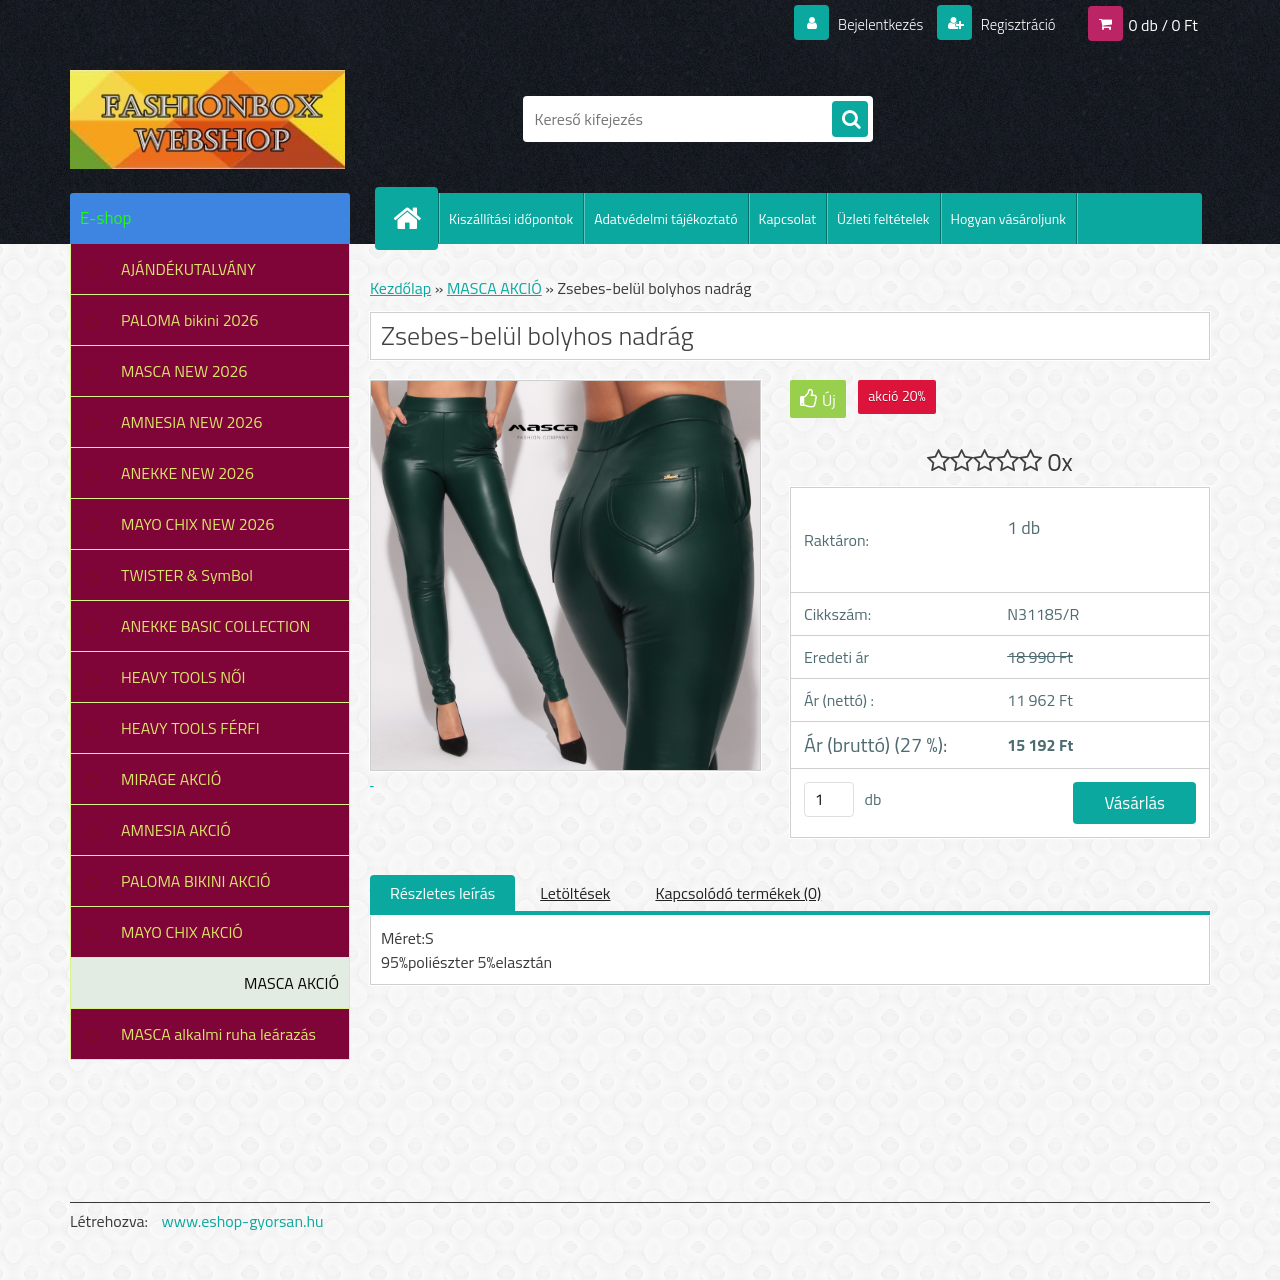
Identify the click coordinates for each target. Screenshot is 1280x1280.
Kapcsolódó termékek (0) (738, 893)
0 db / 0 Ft (1163, 24)
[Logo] (207, 119)
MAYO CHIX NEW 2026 (198, 524)
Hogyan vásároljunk (1008, 218)
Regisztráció (1012, 24)
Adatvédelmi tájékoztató (665, 218)
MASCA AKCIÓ (291, 983)
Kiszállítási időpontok (511, 218)
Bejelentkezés (869, 24)
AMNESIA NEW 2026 (191, 422)
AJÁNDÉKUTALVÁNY (188, 269)
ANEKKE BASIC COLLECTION (215, 626)
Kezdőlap (400, 288)
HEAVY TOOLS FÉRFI (190, 728)
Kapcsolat (788, 218)
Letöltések (575, 893)
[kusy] (829, 799)
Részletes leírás (442, 893)
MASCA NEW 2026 (184, 371)
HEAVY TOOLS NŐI (183, 677)
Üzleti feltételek (883, 218)
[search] (850, 120)
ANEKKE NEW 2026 (187, 473)
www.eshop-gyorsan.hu (243, 1221)
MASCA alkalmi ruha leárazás (218, 1034)
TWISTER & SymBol (187, 575)
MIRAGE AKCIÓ (171, 779)
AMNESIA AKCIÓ (176, 830)
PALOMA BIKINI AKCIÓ (196, 881)
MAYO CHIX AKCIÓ (182, 932)
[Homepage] (415, 218)
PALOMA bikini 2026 (189, 320)
